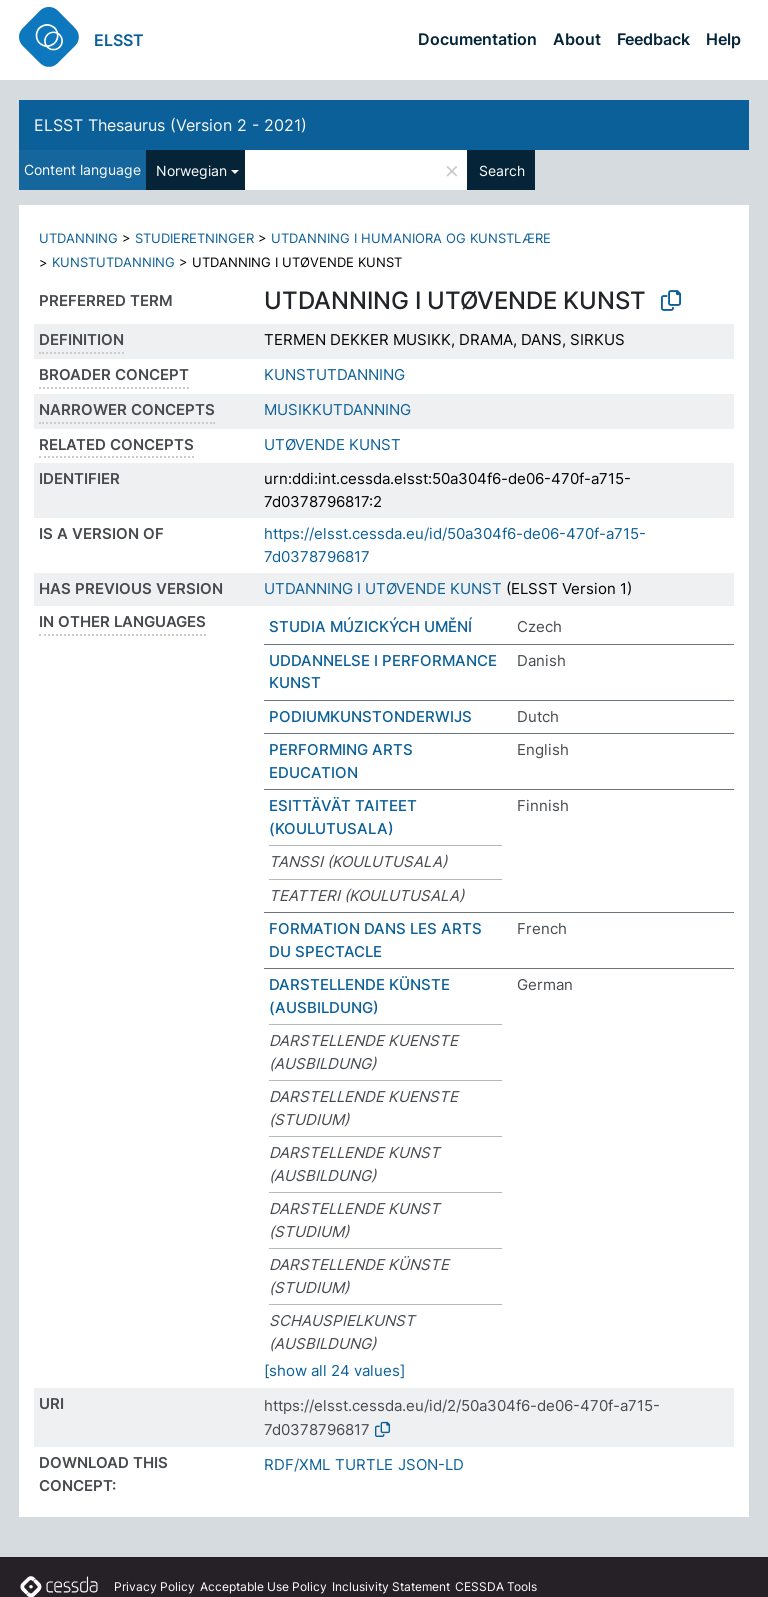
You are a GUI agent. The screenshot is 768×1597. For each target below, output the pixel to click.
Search (502, 170)
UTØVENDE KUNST (332, 444)
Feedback (653, 39)
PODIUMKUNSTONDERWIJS (370, 716)
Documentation (477, 39)
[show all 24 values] (334, 1370)
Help (723, 39)
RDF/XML (297, 1464)
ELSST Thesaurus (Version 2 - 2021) (170, 125)
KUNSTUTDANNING (113, 262)
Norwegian (191, 170)
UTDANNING (78, 238)
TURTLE (364, 1464)
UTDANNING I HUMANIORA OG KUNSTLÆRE (411, 238)
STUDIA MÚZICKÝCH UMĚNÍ (370, 626)
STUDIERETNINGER (194, 238)
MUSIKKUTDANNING (337, 409)
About (577, 39)
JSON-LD (431, 1464)
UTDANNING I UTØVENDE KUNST (383, 588)
